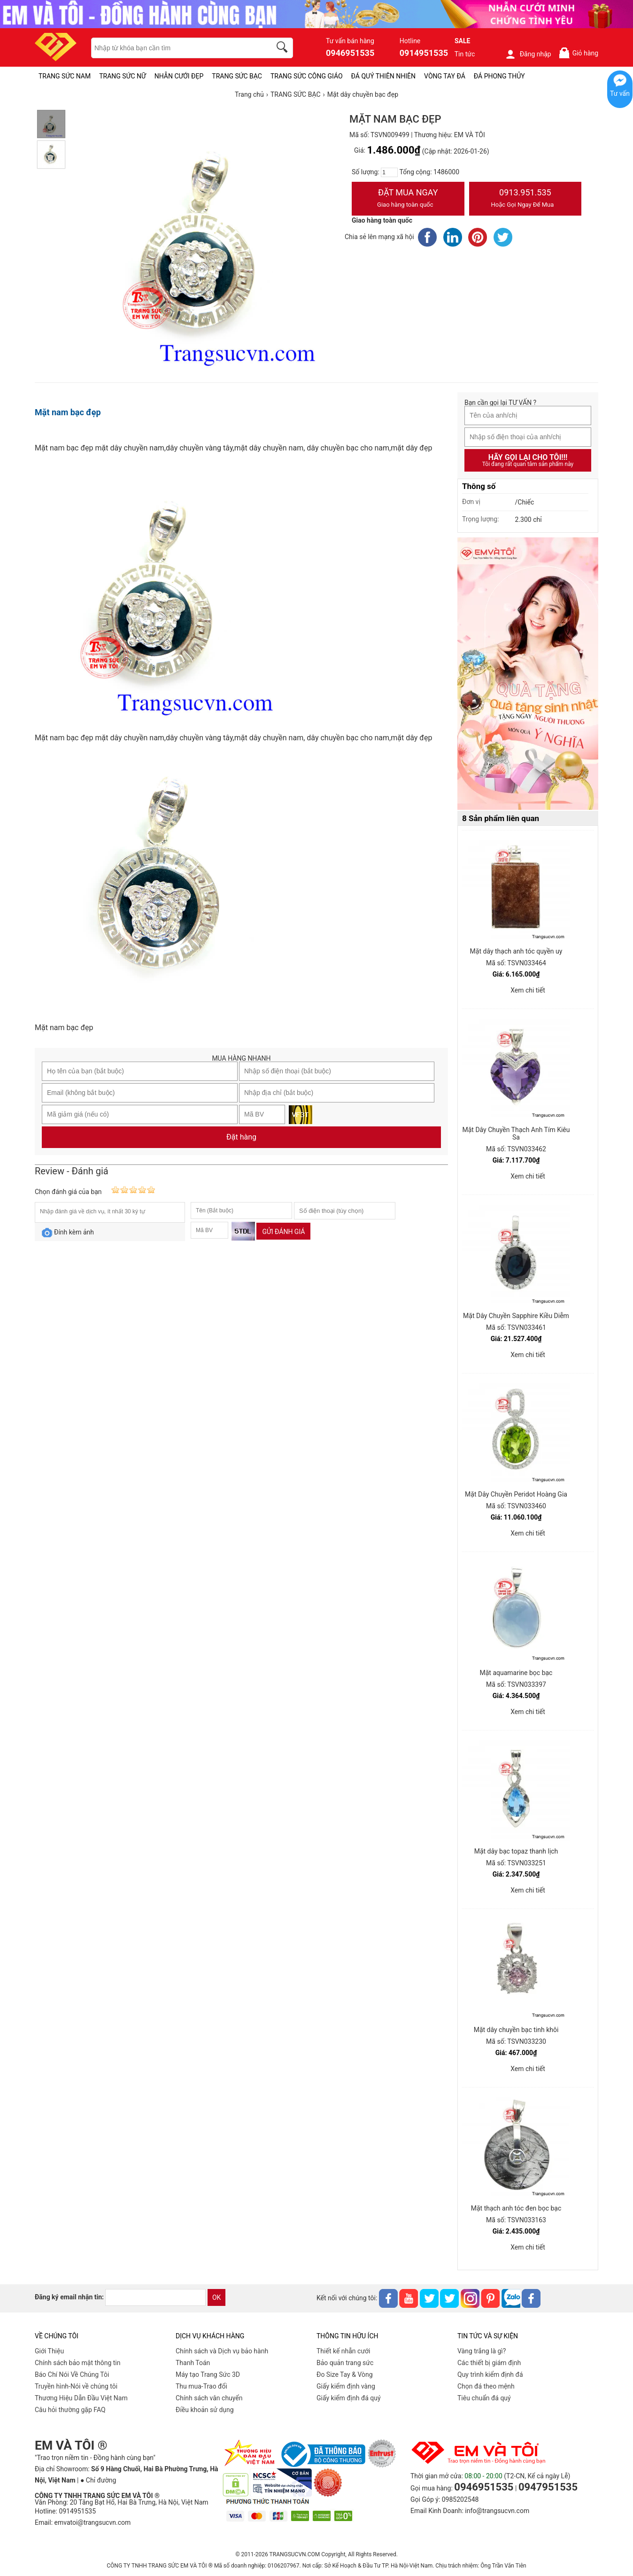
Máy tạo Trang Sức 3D (208, 2374)
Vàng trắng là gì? (481, 2351)
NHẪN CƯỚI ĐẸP (179, 76)
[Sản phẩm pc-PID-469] (527, 674)
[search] (284, 48)
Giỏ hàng (578, 53)
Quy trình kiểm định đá (490, 2374)
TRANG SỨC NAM (65, 76)
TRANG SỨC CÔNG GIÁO (306, 76)
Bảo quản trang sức (344, 2363)
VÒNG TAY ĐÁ (444, 76)
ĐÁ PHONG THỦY (499, 76)
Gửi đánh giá (283, 1231)
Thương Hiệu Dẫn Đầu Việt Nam (81, 2398)
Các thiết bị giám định (489, 2363)
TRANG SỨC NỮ (122, 76)
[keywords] (176, 48)
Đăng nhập (528, 54)
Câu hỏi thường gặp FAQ (70, 2409)
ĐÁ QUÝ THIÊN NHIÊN (383, 76)
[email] (155, 2297)
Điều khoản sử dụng (205, 2409)
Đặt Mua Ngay (408, 199)
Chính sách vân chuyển (209, 2398)
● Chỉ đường (98, 2480)
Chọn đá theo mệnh (486, 2386)
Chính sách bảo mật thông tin (78, 2363)
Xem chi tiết (527, 990)
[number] (389, 172)
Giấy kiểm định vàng (345, 2386)
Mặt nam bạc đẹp (68, 412)
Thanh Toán (193, 2363)
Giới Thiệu (49, 2351)
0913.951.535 (525, 199)
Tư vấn (620, 93)
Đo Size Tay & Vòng (344, 2374)
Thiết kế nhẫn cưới (343, 2351)
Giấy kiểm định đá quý (348, 2398)
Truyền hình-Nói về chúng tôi (76, 2386)
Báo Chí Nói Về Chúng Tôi (72, 2374)
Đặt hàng (241, 1137)
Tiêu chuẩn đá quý (484, 2398)
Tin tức (465, 54)
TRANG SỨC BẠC (237, 76)
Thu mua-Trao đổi (201, 2386)
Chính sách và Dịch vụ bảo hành (222, 2351)
